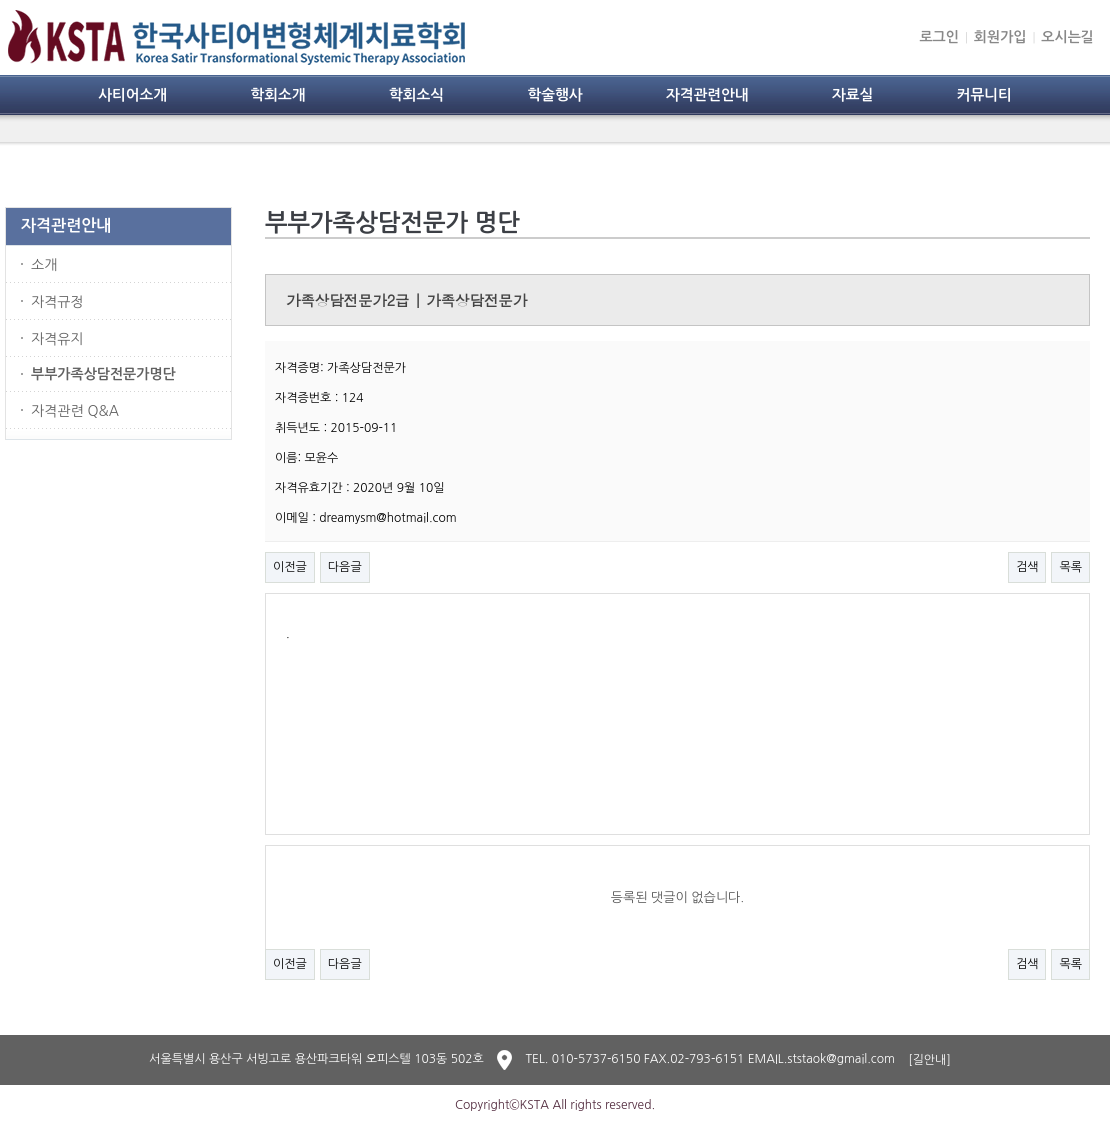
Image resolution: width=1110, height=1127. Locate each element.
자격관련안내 (707, 95)
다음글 (345, 567)
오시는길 (1067, 37)
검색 (1027, 567)
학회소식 (416, 95)
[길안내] (929, 1060)
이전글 (290, 567)
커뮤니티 (984, 95)
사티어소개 (132, 95)
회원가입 (1000, 37)
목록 (1070, 567)
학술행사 (554, 95)
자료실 (852, 95)
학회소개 (277, 95)
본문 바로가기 (0, 0)
